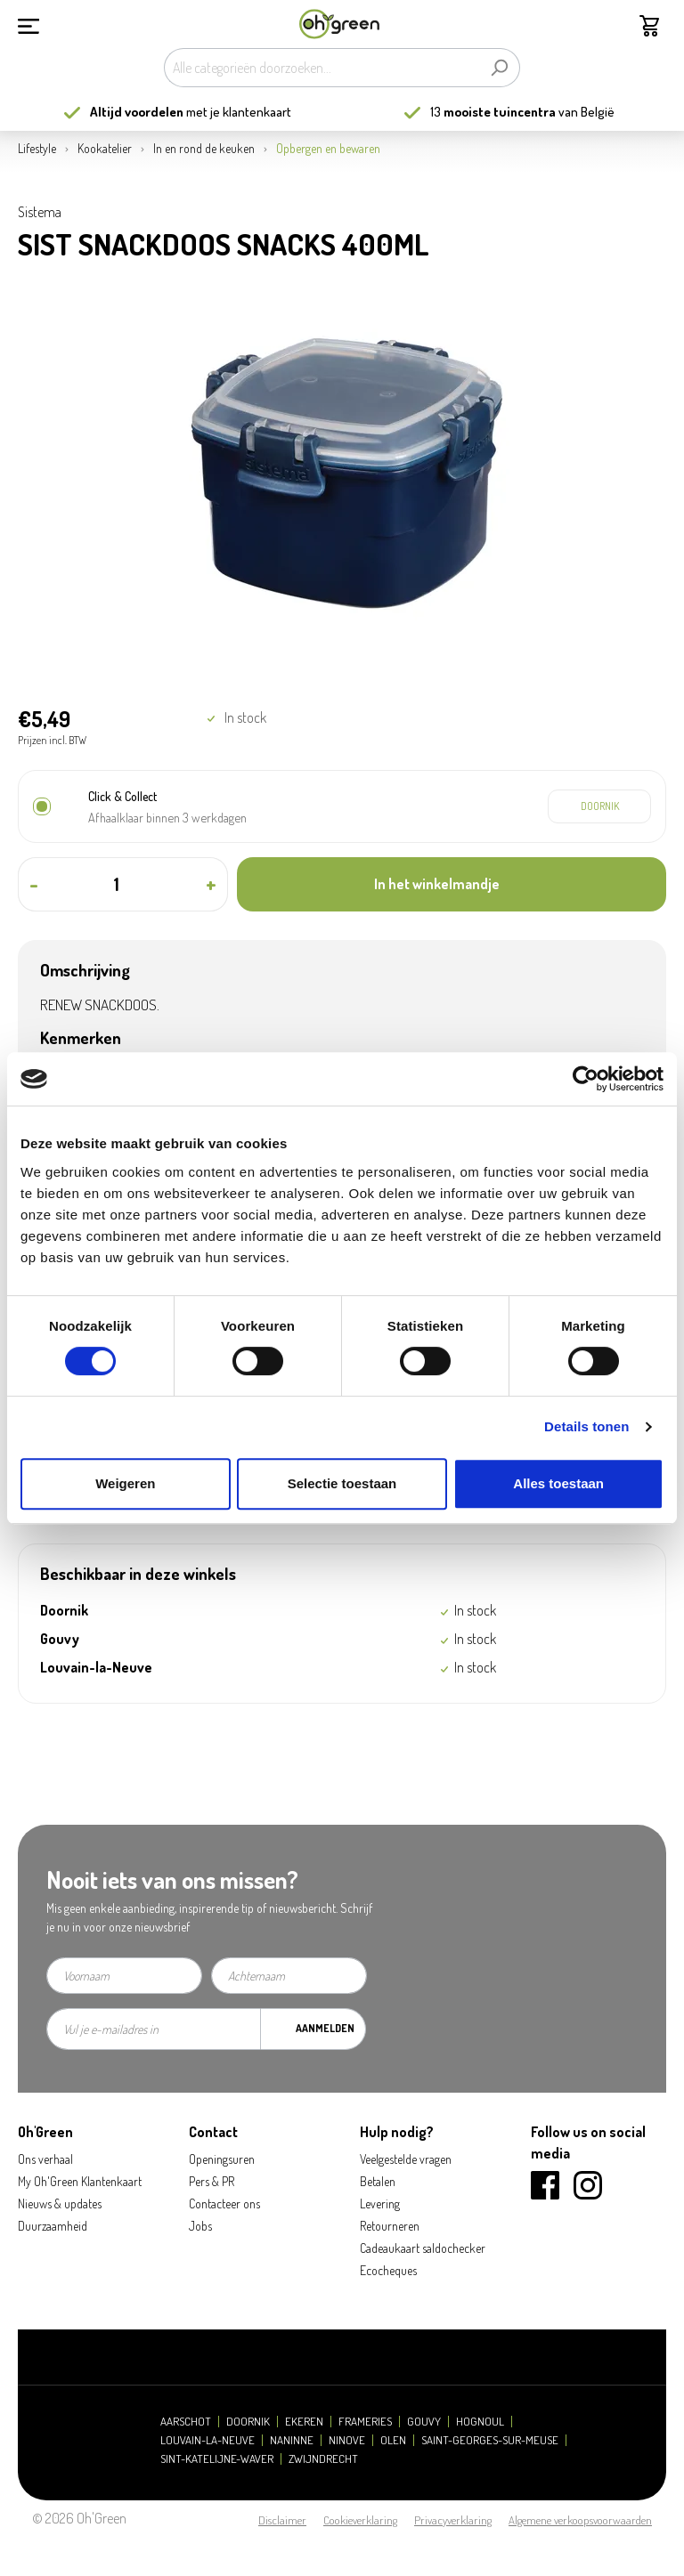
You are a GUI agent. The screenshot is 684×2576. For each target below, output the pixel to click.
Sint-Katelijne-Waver (216, 2459)
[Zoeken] (499, 67)
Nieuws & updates (60, 2203)
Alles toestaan (558, 1483)
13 (493, 111)
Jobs (200, 2225)
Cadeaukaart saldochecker (422, 2248)
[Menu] (28, 24)
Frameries (365, 2421)
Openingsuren (222, 2159)
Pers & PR (211, 2181)
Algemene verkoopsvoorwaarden (580, 2520)
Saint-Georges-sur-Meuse (489, 2440)
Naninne (292, 2440)
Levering (380, 2203)
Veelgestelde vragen (406, 2159)
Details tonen (586, 1426)
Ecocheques (388, 2270)
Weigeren (125, 1483)
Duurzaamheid (52, 2225)
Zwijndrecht (323, 2459)
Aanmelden (325, 2028)
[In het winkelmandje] (451, 884)
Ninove (347, 2440)
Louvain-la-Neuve (207, 2440)
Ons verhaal (45, 2159)
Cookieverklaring (360, 2520)
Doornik (248, 2421)
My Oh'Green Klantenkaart (80, 2181)
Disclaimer (282, 2520)
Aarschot (185, 2421)
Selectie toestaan (342, 1483)
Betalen (377, 2181)
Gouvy (424, 2421)
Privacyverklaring (453, 2520)
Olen (393, 2440)
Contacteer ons (224, 2203)
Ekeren (304, 2421)
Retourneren (389, 2225)
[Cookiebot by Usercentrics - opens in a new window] (586, 1078)
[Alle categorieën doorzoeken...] (321, 67)
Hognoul (480, 2421)
